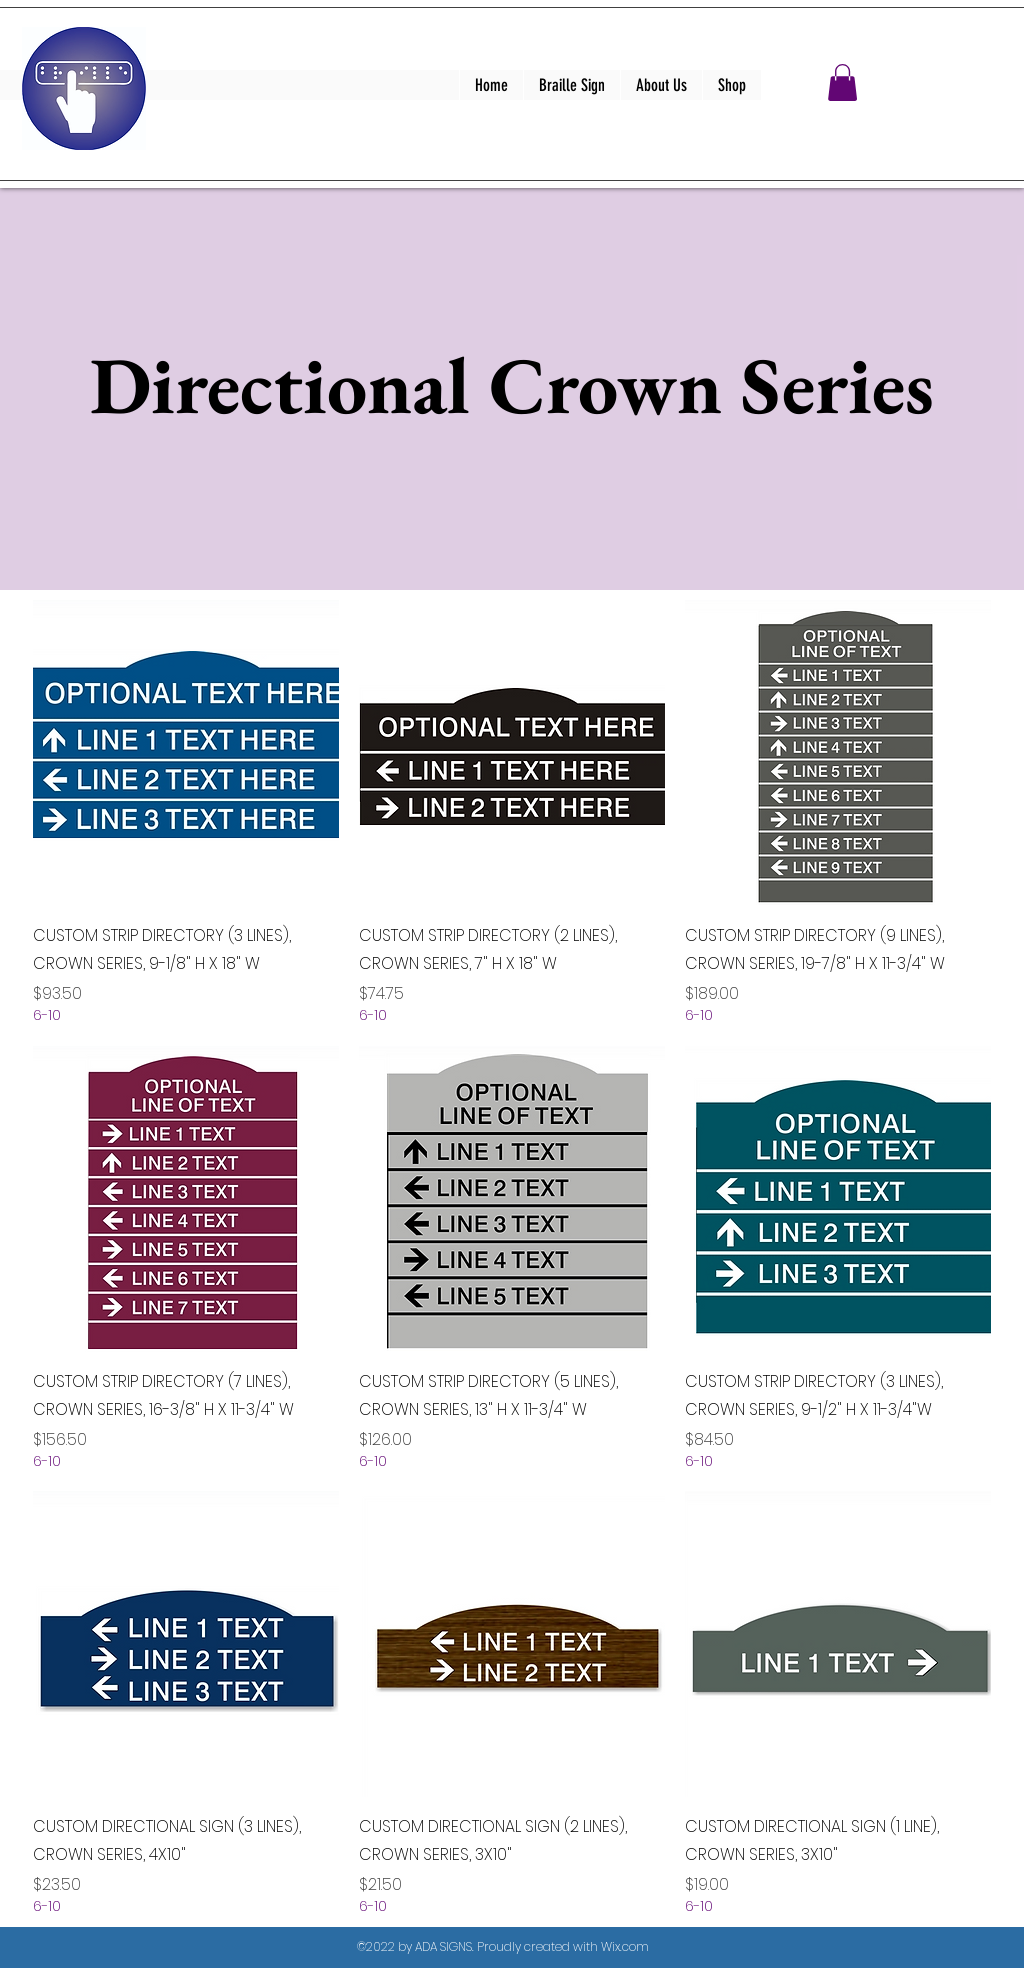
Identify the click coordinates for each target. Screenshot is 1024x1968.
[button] (842, 82)
